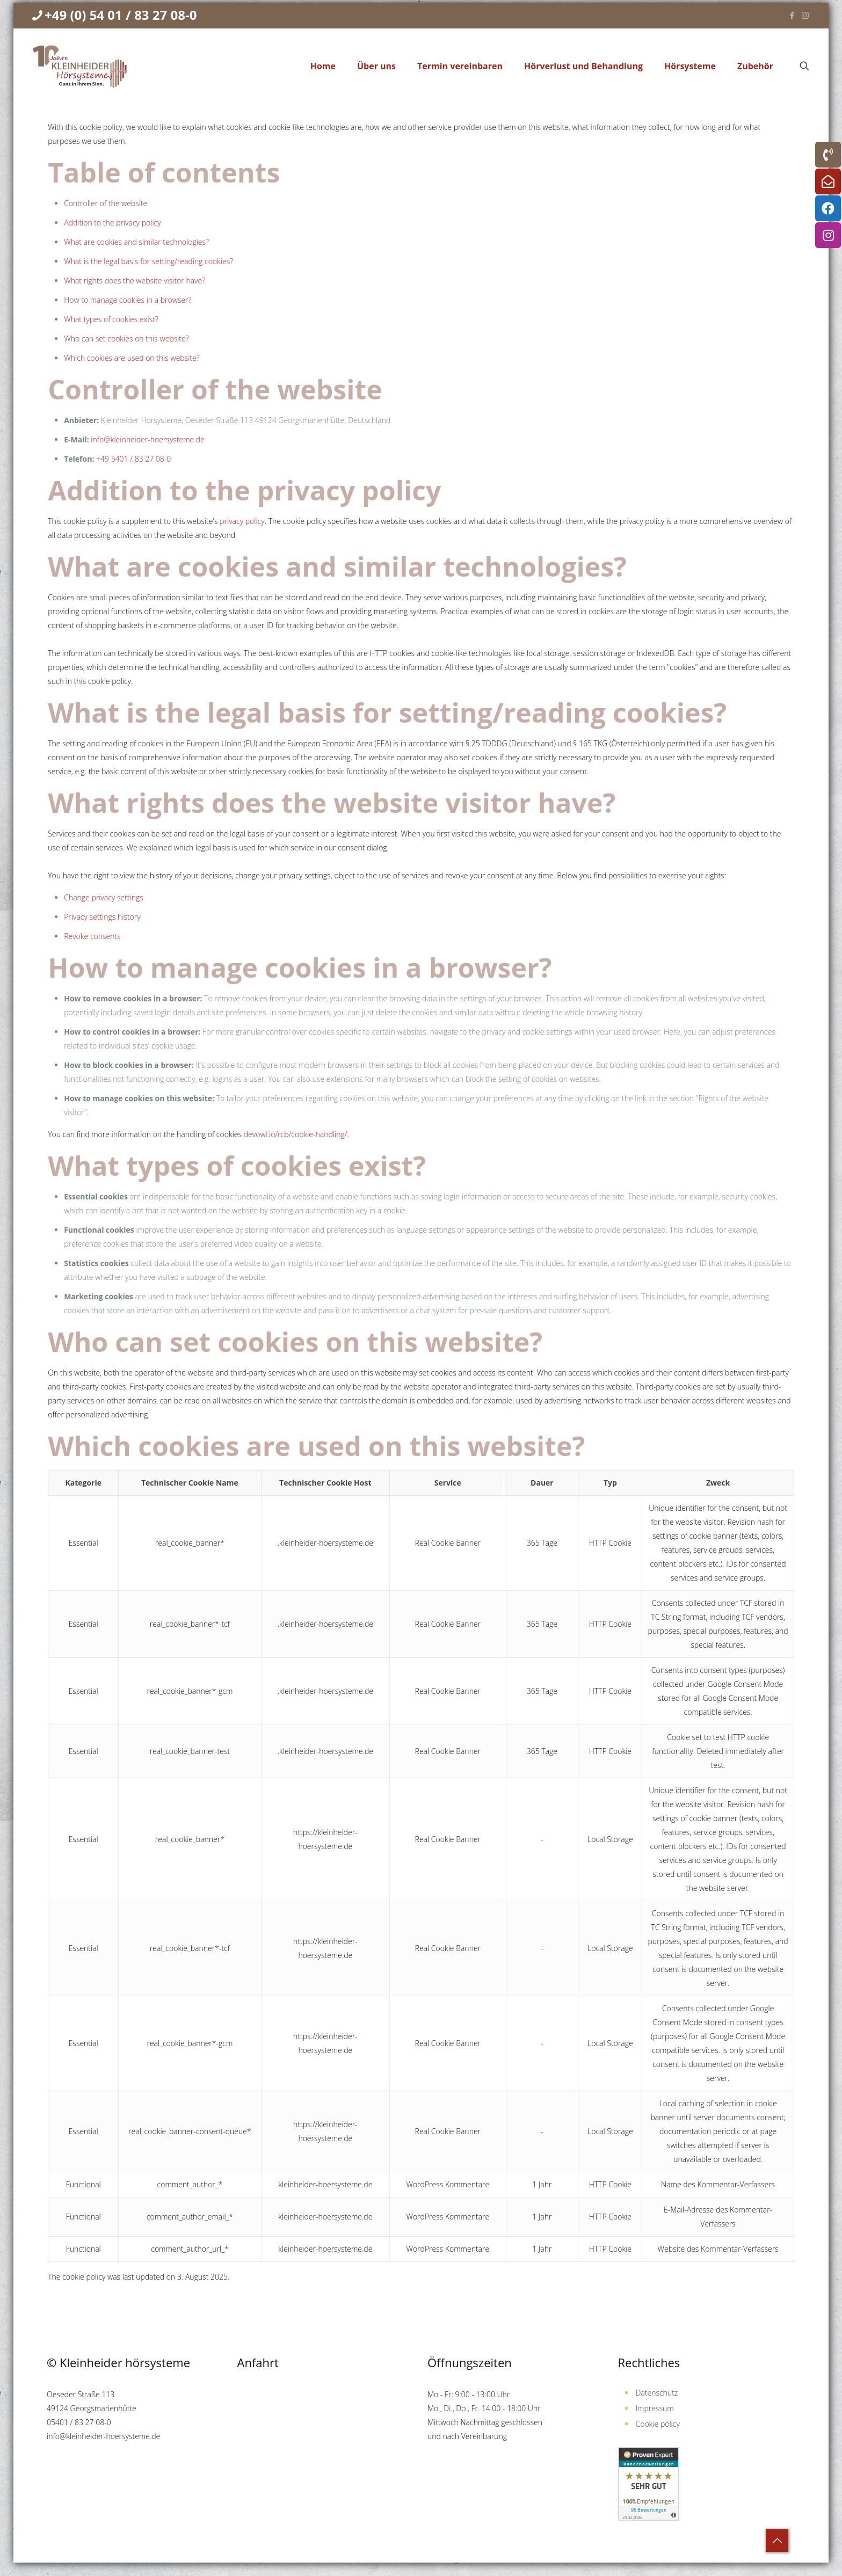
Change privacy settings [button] (103, 897)
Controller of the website (105, 203)
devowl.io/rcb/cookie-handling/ (295, 1134)
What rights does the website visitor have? (134, 280)
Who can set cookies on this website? (126, 338)
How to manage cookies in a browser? (127, 300)
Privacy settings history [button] (102, 917)
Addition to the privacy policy (112, 222)
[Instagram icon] (805, 15)
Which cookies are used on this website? (131, 358)
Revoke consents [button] (92, 936)
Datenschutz (657, 2393)
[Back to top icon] (777, 2540)
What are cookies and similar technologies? (136, 242)
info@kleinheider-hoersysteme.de (147, 439)
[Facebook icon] (792, 15)
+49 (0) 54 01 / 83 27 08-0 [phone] (121, 15)
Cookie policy (658, 2424)
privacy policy (242, 521)
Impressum (655, 2408)
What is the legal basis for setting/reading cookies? (148, 261)
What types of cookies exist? (111, 319)
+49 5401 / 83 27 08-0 (133, 459)
